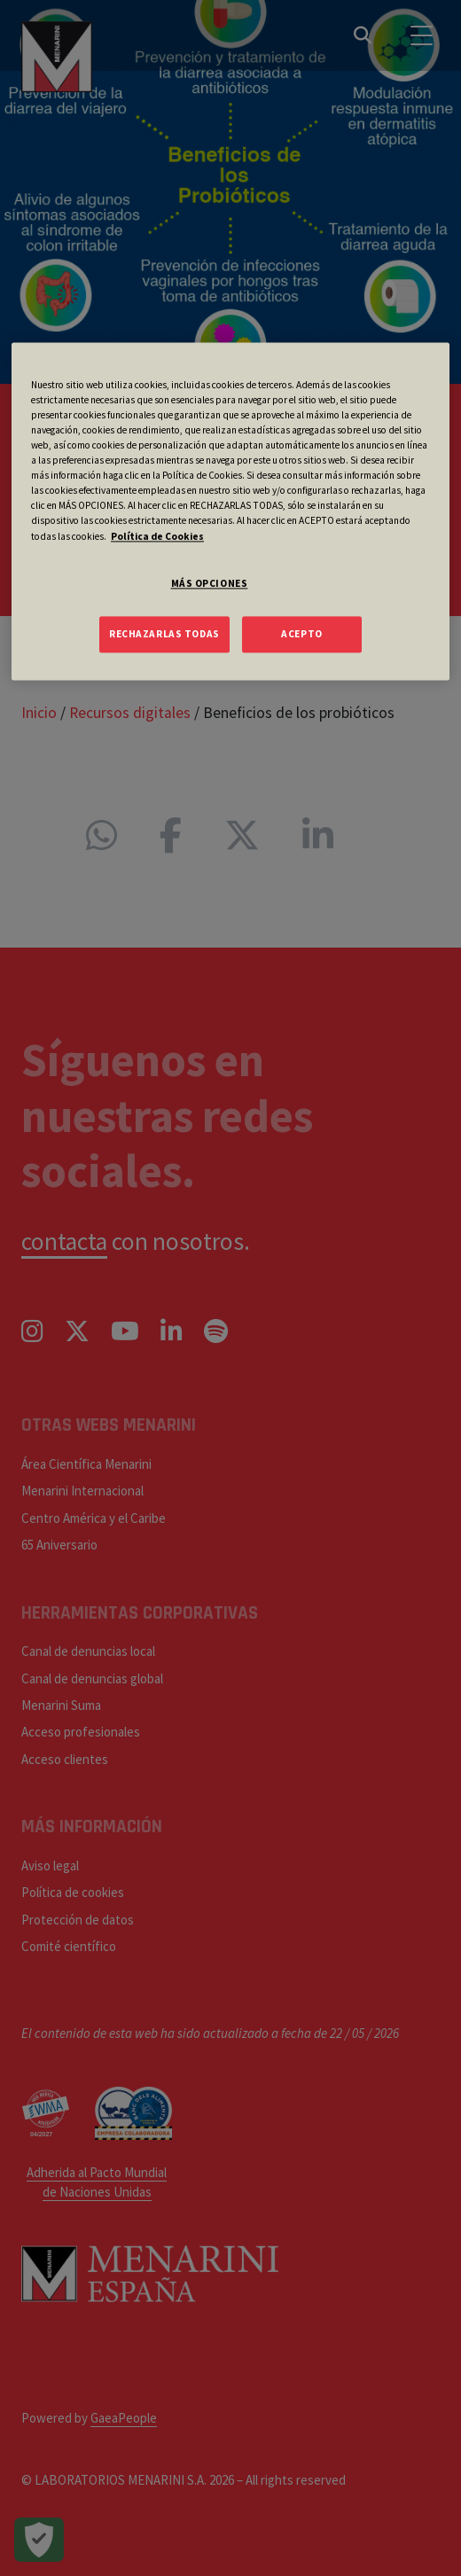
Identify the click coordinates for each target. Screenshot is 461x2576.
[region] (230, 511)
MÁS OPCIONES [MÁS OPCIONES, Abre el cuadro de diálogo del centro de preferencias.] (209, 583)
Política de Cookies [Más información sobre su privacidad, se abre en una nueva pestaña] (157, 536)
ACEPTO (301, 634)
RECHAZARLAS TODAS (164, 634)
